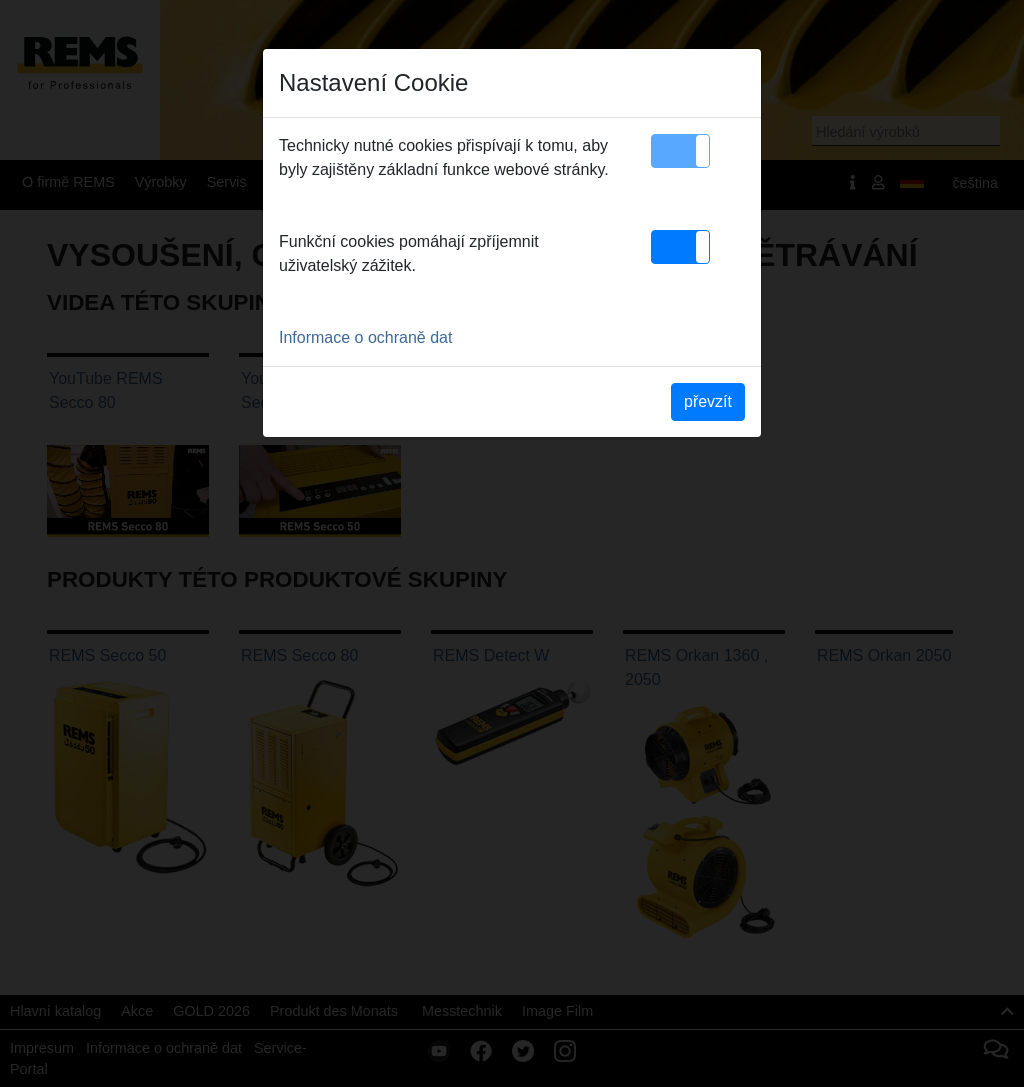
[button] (680, 151)
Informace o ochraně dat (365, 337)
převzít (708, 401)
